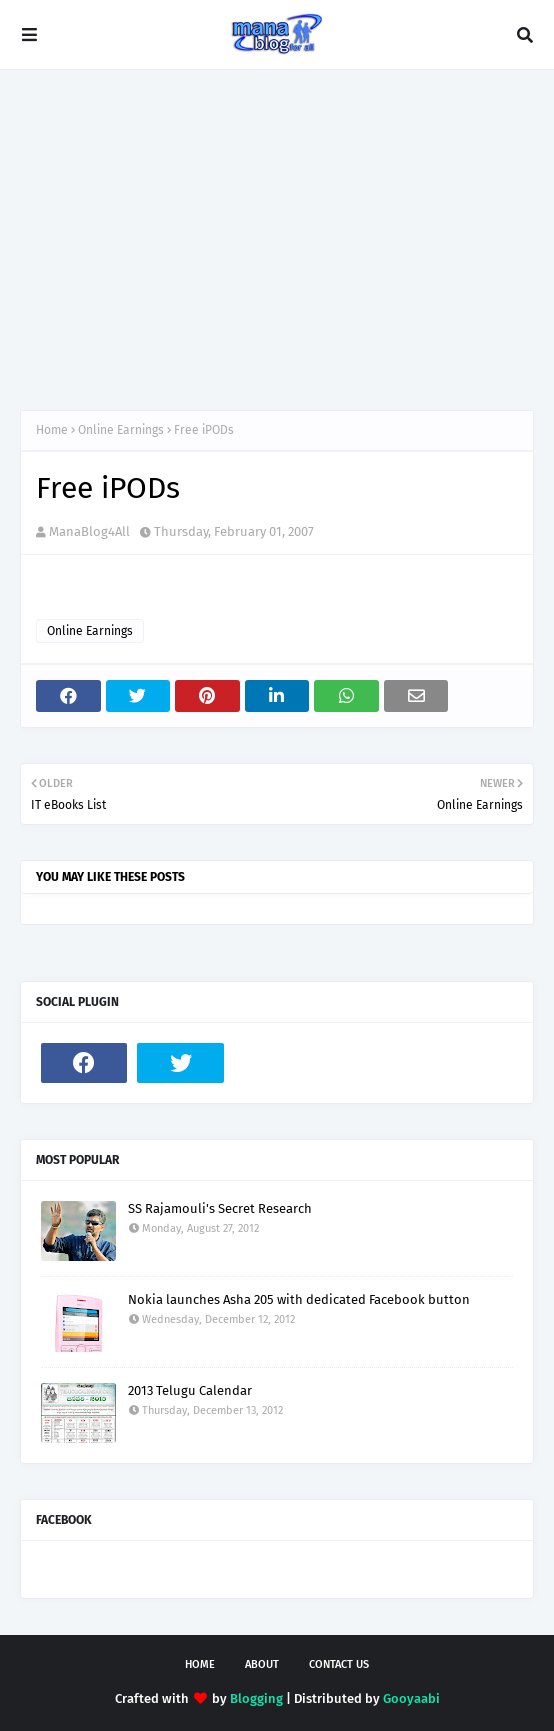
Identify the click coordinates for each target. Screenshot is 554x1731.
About (262, 1664)
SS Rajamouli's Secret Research (220, 1208)
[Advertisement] (277, 240)
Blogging (256, 1698)
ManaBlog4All (89, 531)
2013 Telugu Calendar (190, 1390)
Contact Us (339, 1664)
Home (52, 430)
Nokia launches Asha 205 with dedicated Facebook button (299, 1299)
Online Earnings (121, 430)
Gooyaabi (411, 1698)
